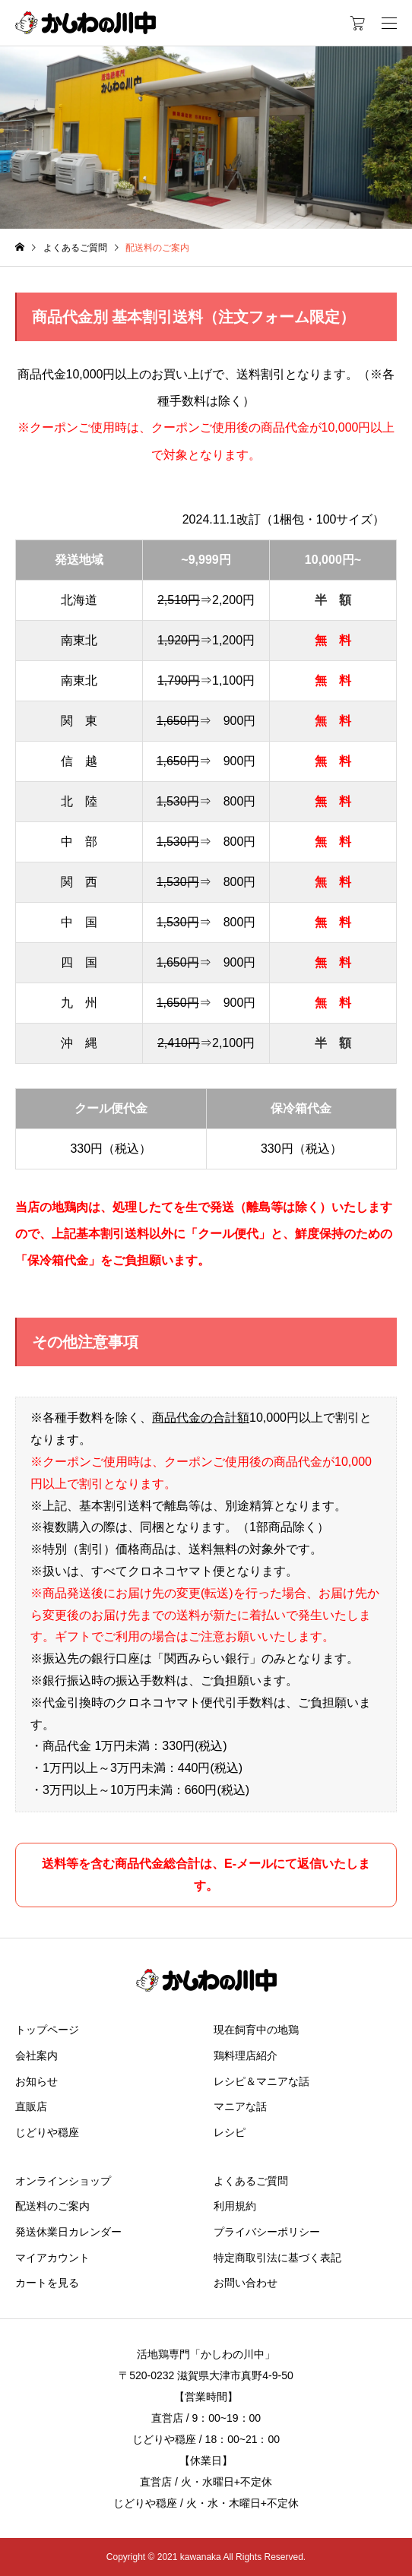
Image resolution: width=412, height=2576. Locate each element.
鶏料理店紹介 (245, 2055)
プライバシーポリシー (267, 2232)
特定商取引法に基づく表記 (277, 2258)
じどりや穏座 (47, 2132)
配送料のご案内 (52, 2206)
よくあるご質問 (251, 2181)
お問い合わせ (245, 2283)
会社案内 (36, 2055)
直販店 (31, 2106)
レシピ (230, 2132)
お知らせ (36, 2081)
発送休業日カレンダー (68, 2232)
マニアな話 (240, 2106)
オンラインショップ (63, 2181)
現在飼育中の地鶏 (256, 2030)
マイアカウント (52, 2258)
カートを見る (47, 2283)
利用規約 (235, 2206)
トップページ (47, 2030)
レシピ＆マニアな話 (261, 2081)
